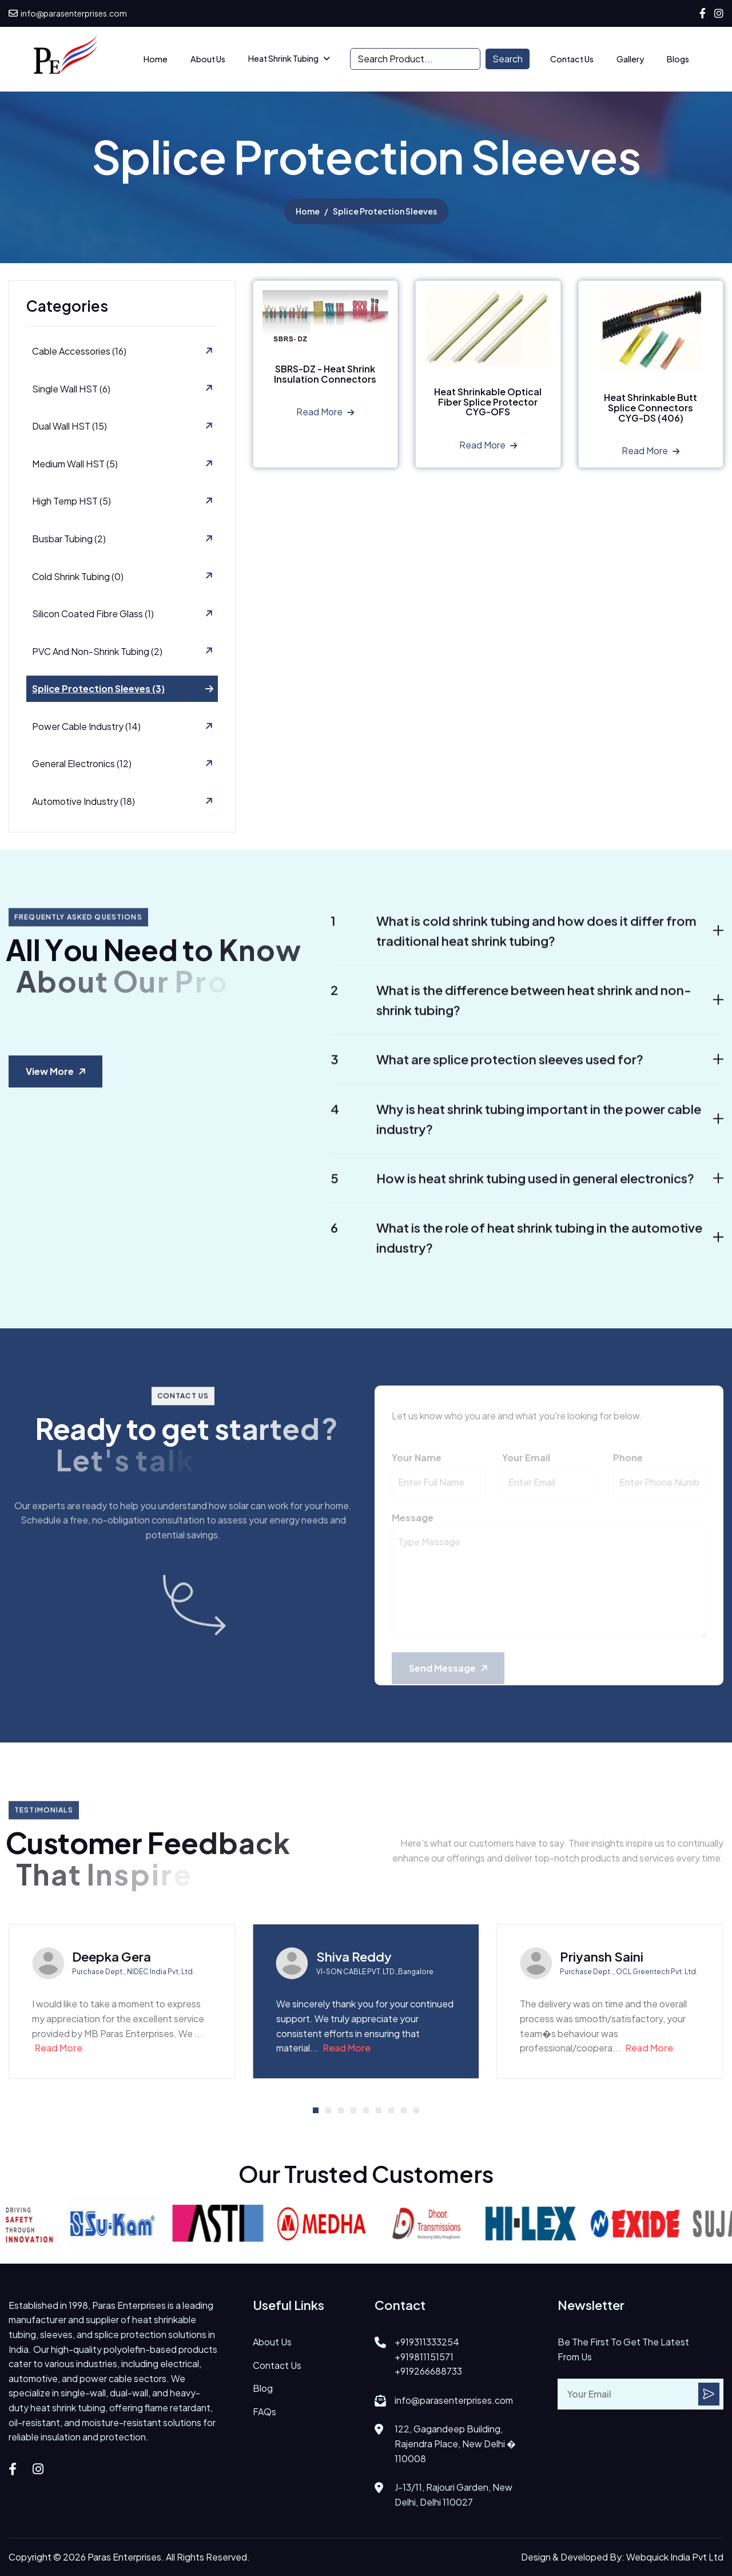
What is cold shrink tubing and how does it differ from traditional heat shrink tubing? (514, 944)
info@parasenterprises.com (68, 13)
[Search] (415, 59)
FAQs (264, 2412)
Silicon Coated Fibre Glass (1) (93, 615)
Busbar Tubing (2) (69, 539)
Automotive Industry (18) (83, 802)
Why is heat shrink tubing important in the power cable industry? (516, 1132)
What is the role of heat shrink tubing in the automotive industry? (516, 1250)
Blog (263, 2388)
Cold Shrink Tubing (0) (78, 577)
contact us (277, 2365)
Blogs (678, 59)
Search (507, 59)
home (308, 212)
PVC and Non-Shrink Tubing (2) (97, 652)
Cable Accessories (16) (79, 352)
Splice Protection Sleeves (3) (98, 690)
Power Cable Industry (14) (86, 727)
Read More (58, 2048)
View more (50, 1071)
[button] (316, 2110)
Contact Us (572, 59)
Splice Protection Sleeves (385, 212)
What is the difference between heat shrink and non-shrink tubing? (511, 1013)
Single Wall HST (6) (71, 389)
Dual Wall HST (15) (69, 427)
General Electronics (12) (82, 765)
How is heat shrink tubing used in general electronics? (512, 1191)
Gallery (630, 59)
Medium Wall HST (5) (75, 464)
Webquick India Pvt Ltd (674, 2557)
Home (156, 59)
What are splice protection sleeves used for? (487, 1073)
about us (207, 59)
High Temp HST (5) (71, 502)
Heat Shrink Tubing (283, 58)
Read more (319, 413)
